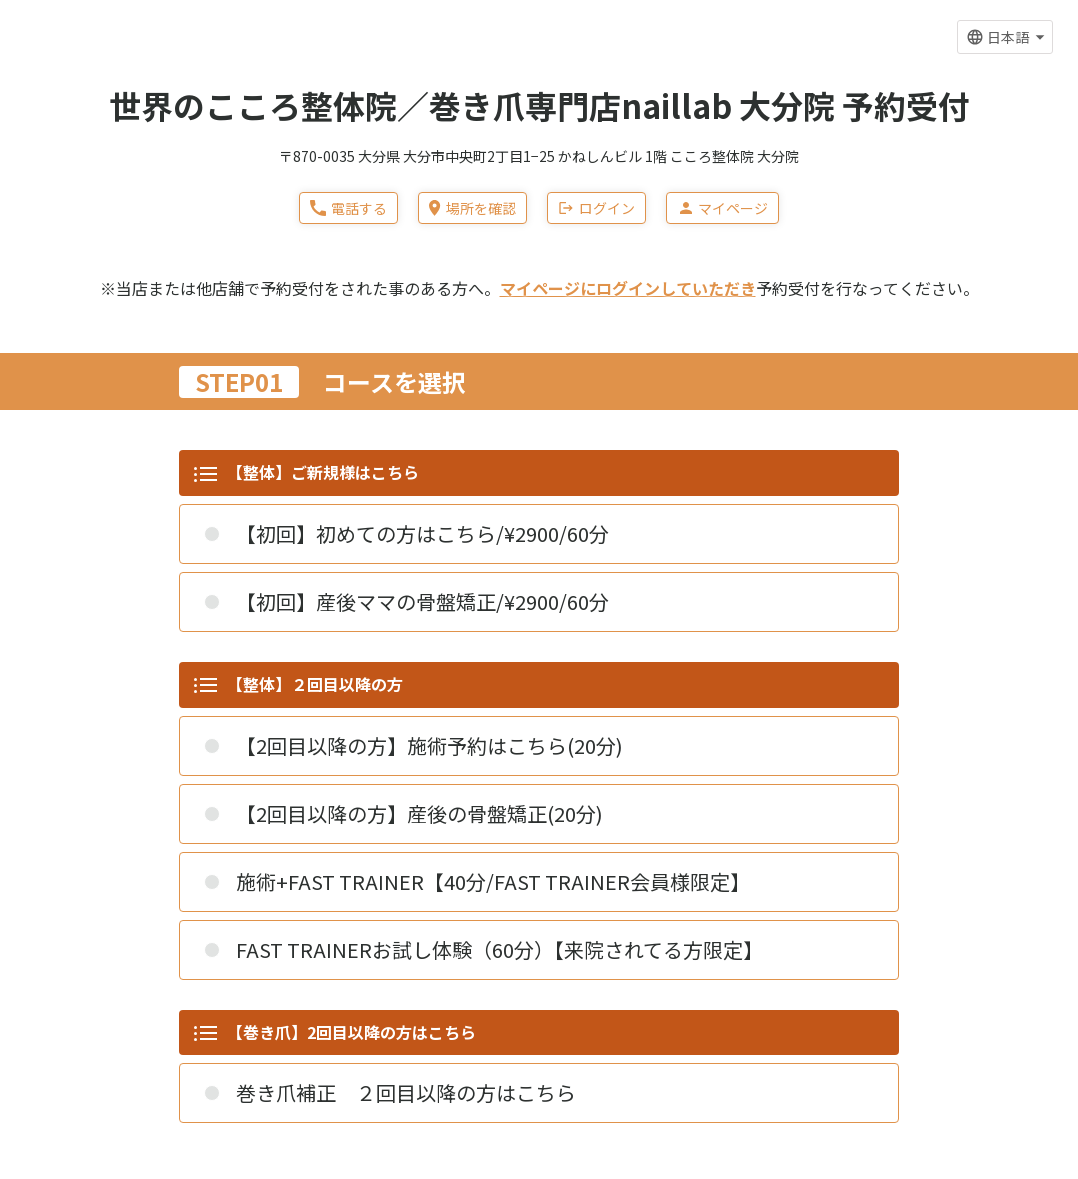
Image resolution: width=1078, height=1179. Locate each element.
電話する (348, 208)
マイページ (722, 208)
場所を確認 (472, 208)
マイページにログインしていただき (628, 288)
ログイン (596, 208)
